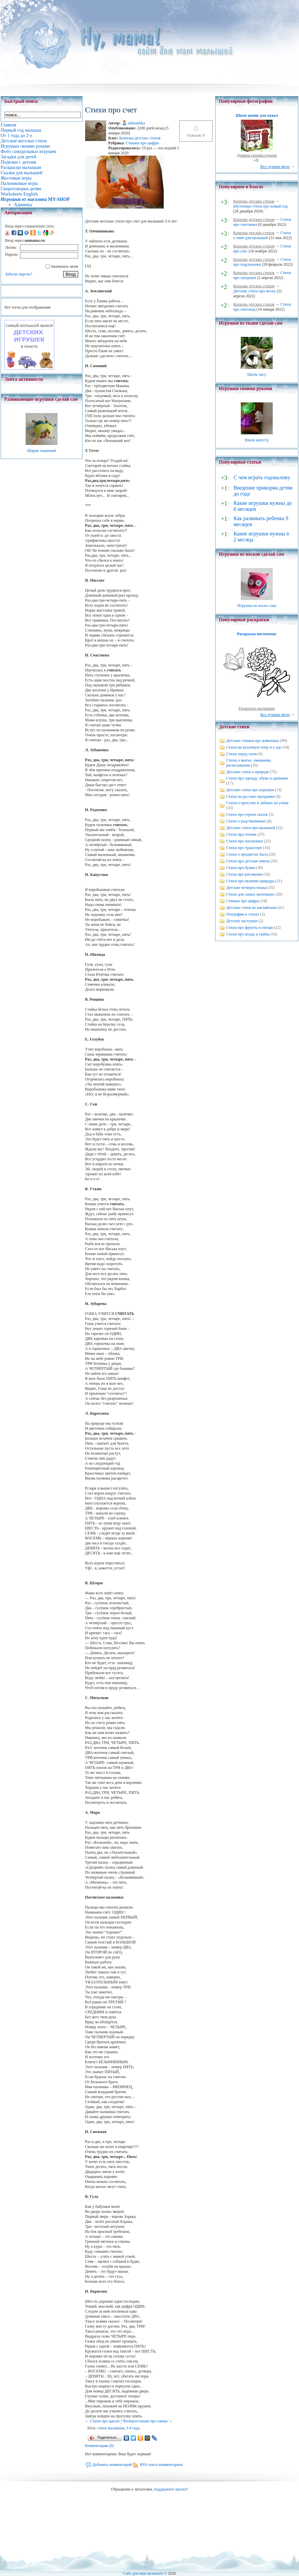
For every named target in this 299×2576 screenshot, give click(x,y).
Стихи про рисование (244, 874)
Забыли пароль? (18, 274)
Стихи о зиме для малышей (262, 235)
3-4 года (133, 2428)
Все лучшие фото (275, 166)
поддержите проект (170, 2489)
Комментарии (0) (99, 2445)
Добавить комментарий (112, 2464)
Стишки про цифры (142, 143)
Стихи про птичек (241, 834)
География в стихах (242, 914)
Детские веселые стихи (119, 31)
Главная (87, 31)
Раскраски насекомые (256, 708)
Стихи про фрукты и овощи (249, 927)
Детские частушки (241, 921)
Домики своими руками (257, 155)
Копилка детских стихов (140, 138)
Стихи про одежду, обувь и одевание (257, 778)
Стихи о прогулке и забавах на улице (257, 802)
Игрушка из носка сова (256, 605)
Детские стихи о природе (247, 772)
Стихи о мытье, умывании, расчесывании (248, 763)
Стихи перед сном (241, 754)
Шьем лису (256, 374)
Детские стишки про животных (252, 740)
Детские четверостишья (246, 887)
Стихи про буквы (240, 867)
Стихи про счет (158, 31)
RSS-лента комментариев (161, 2464)
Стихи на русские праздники (250, 796)
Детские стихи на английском (251, 907)
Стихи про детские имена (247, 861)
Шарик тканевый (41, 450)
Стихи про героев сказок (247, 814)
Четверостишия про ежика (144, 2421)
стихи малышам (110, 2428)
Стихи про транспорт (244, 847)
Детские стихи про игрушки (250, 789)
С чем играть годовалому (261, 477)
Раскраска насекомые (256, 634)
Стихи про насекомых (244, 841)
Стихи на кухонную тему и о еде (253, 747)
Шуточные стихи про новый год (260, 206)
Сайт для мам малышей (143, 2573)
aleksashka (136, 123)
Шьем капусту (256, 440)
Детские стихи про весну (254, 291)
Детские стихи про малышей (250, 827)
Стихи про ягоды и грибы (247, 934)
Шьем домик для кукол (256, 115)
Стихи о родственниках (246, 821)
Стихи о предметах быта (247, 854)
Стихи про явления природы (250, 881)
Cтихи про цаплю (105, 2421)
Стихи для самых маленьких (250, 894)
